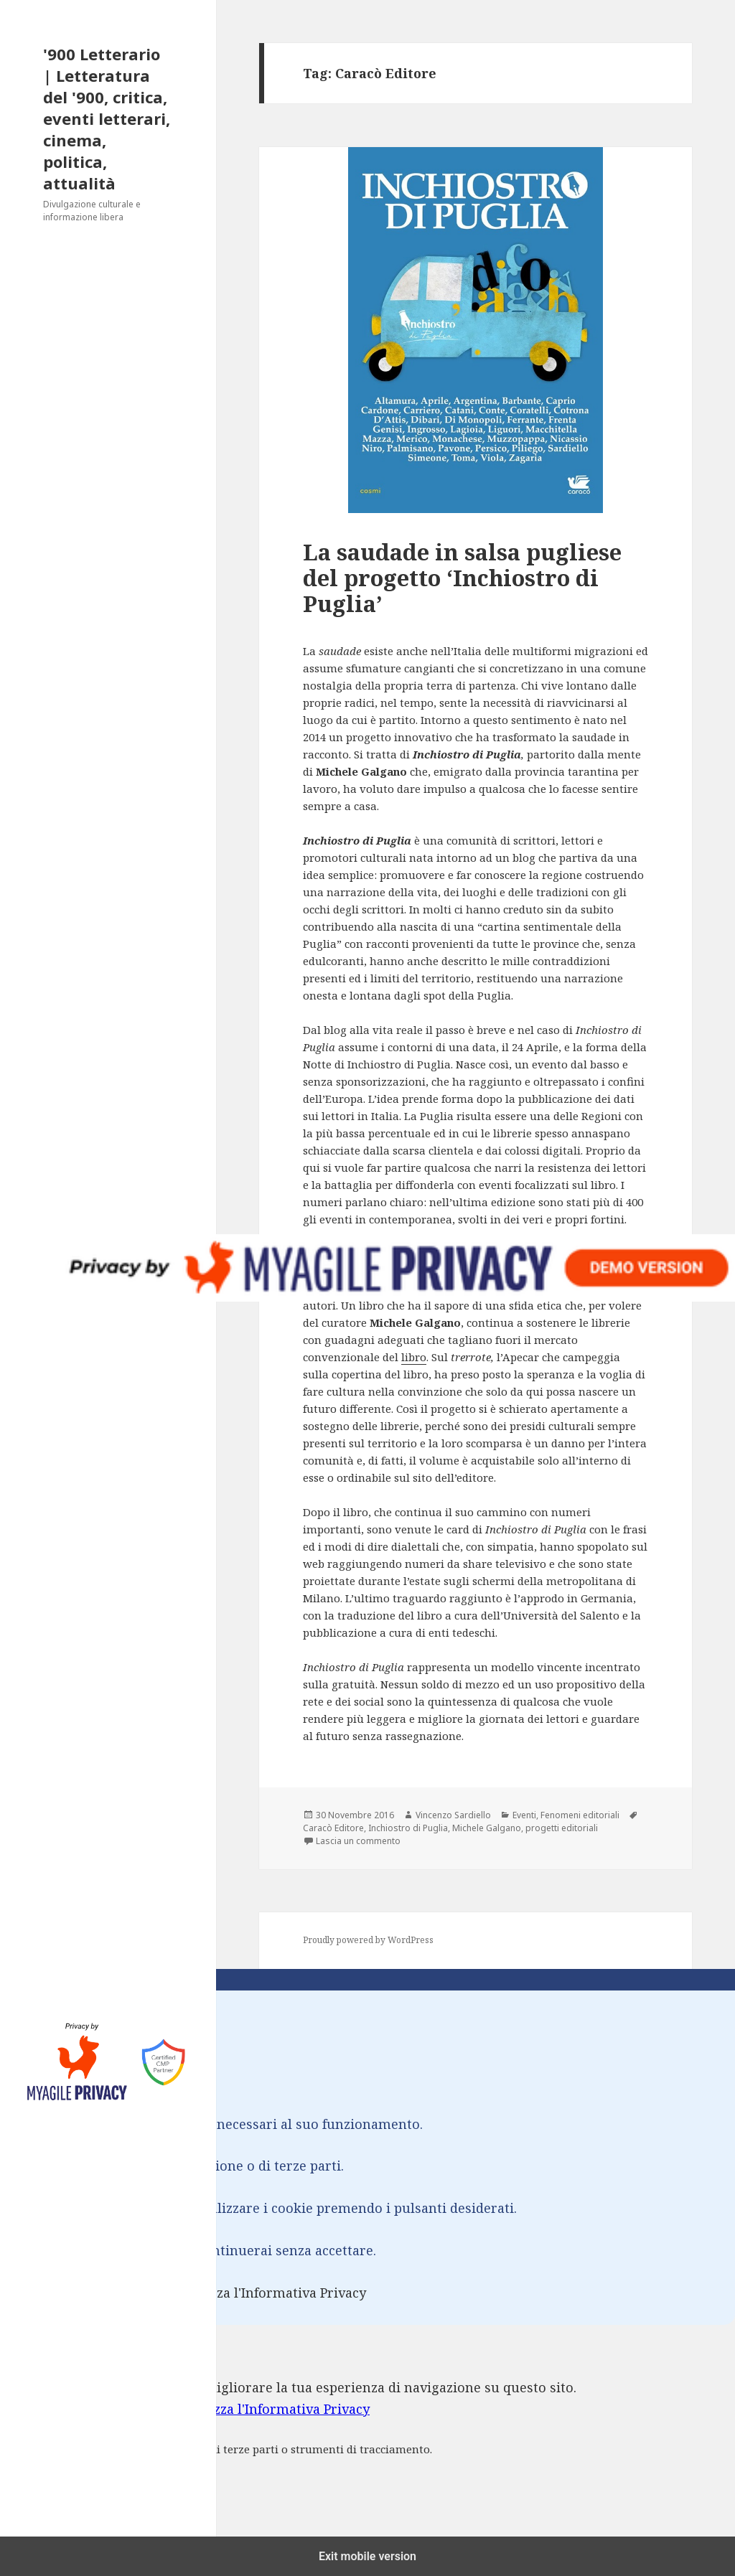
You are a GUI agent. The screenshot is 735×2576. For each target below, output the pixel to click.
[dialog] (367, 2439)
